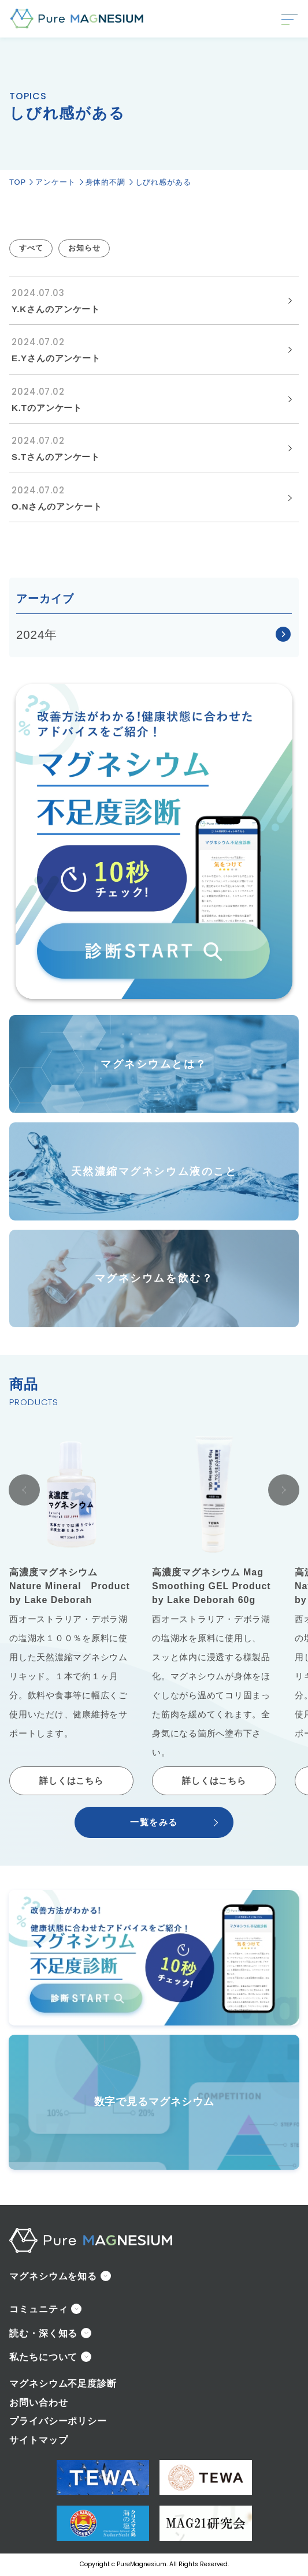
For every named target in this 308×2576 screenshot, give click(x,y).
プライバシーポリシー (58, 2421)
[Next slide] (283, 1490)
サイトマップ (38, 2440)
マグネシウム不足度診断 (63, 2383)
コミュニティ (38, 2309)
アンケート (55, 182)
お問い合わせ (38, 2402)
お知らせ (84, 248)
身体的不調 (106, 182)
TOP (17, 182)
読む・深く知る (43, 2333)
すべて (31, 248)
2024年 (36, 634)
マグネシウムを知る (53, 2276)
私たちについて (43, 2357)
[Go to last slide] (24, 1490)
